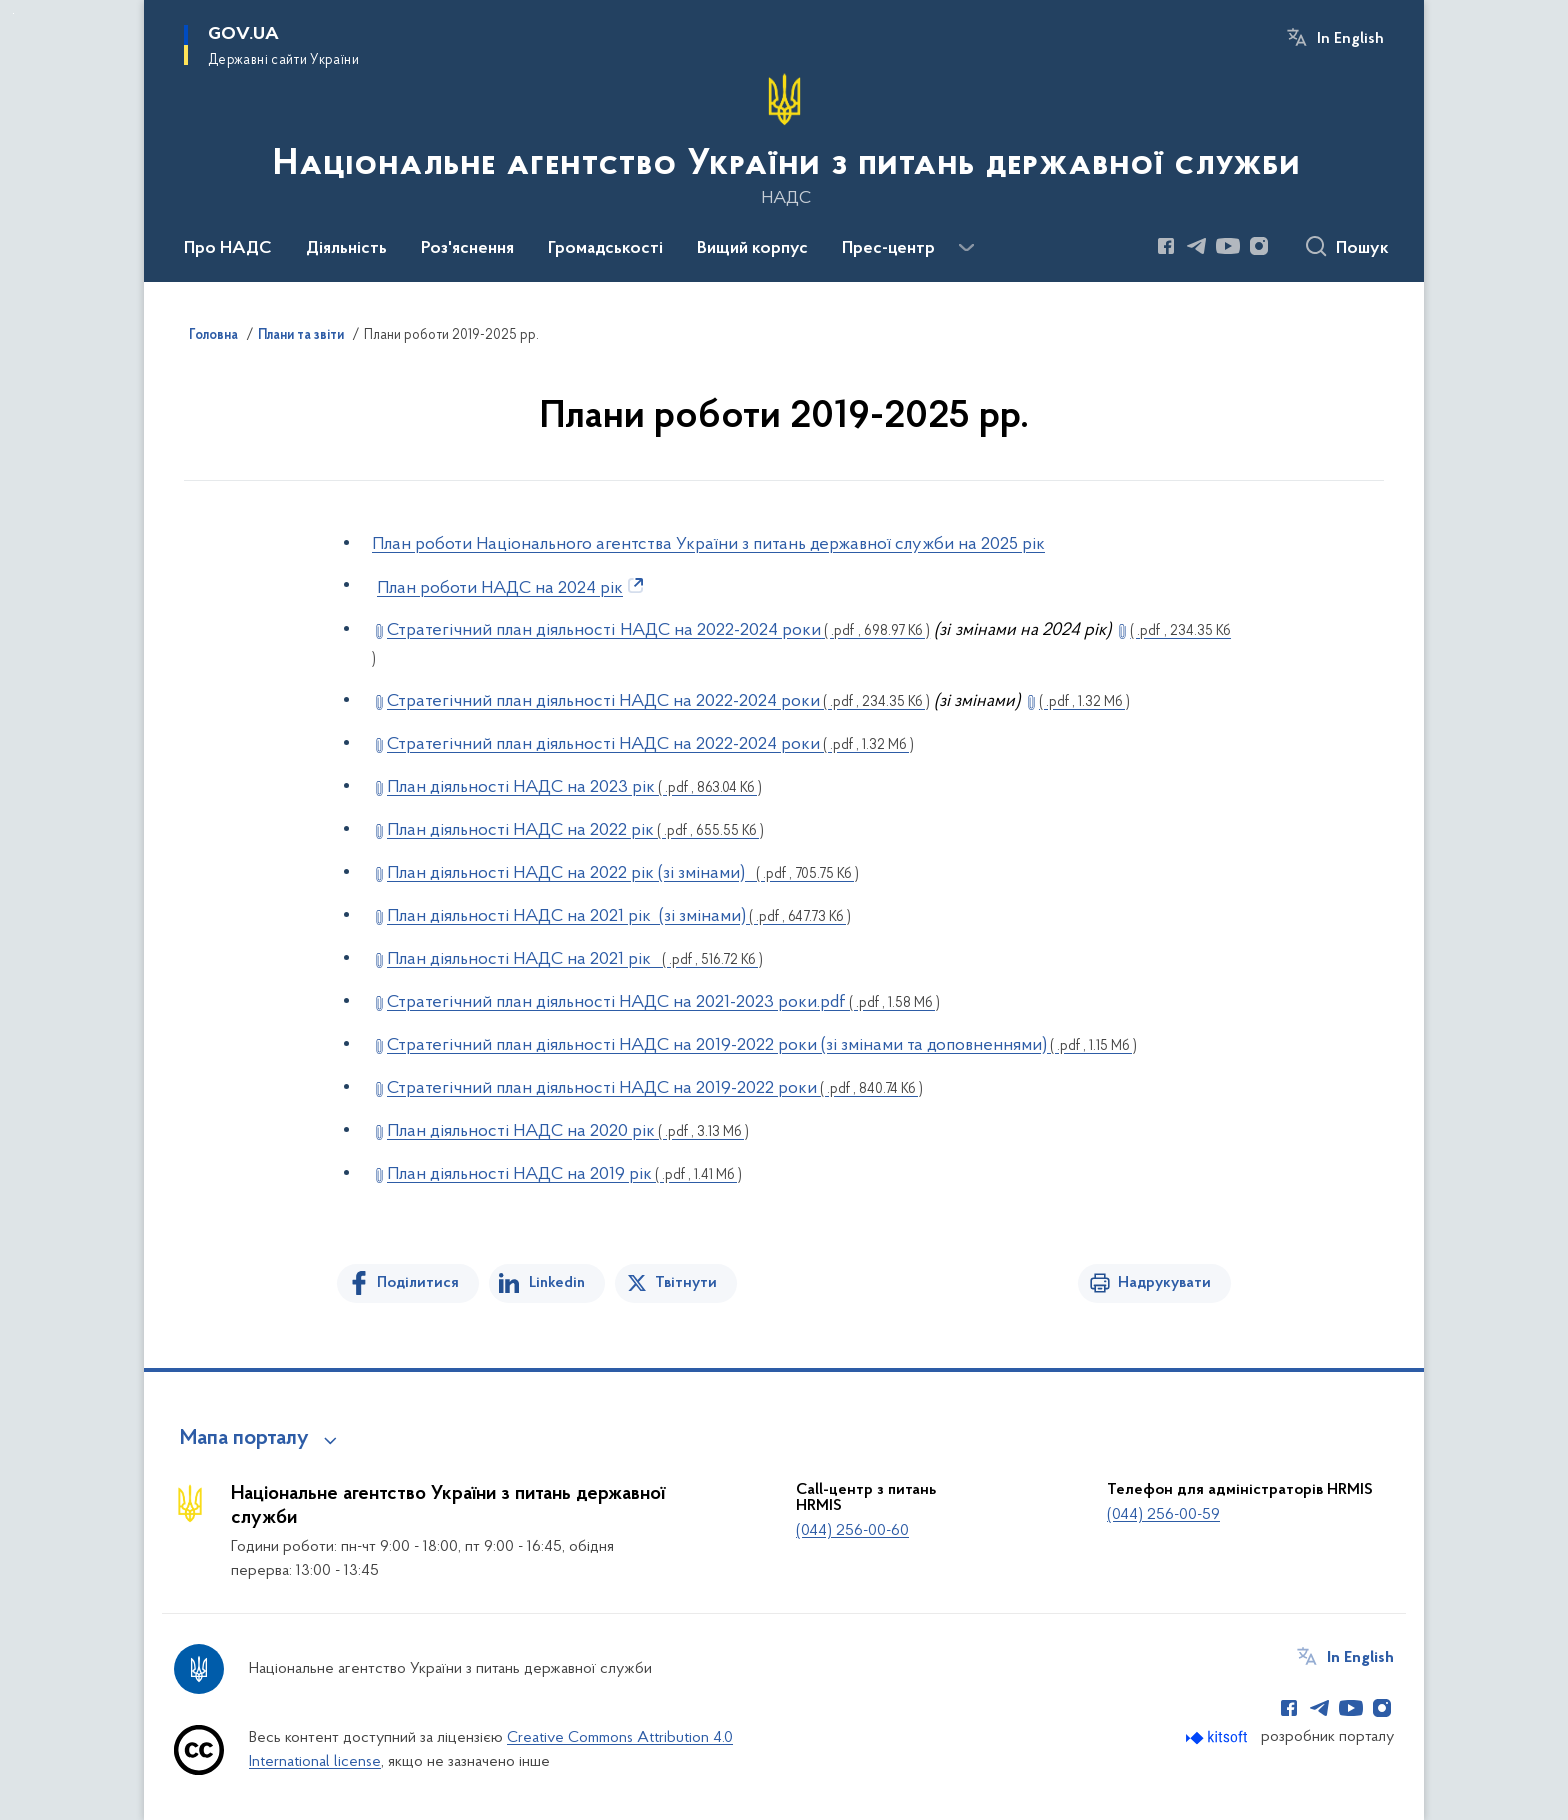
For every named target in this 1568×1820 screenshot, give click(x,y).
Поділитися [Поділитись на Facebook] (418, 1283)
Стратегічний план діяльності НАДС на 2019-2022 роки (655, 1088)
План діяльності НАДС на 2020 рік (568, 1131)
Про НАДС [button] (228, 249)
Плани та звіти (301, 336)
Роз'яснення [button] (467, 249)
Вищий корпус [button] (752, 249)
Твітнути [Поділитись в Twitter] (686, 1283)
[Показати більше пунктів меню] (966, 248)
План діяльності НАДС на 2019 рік (564, 1174)
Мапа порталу (244, 1439)
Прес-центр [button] (888, 249)
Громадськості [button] (605, 249)
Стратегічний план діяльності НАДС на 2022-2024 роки (658, 630)
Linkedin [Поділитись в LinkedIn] (557, 1283)
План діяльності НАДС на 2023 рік (574, 787)
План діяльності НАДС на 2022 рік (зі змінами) (623, 873)
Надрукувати (1164, 1283)
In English (1350, 39)
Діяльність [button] (346, 249)
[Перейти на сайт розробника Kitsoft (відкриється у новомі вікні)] (1218, 1737)
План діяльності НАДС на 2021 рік (575, 959)
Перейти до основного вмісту (13, 13)
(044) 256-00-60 (852, 1531)
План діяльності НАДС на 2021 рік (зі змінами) (619, 916)
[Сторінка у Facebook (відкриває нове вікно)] (1166, 246)
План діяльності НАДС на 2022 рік (575, 830)
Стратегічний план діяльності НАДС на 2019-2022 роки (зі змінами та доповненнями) (762, 1045)
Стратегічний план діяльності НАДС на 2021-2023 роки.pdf (663, 1002)
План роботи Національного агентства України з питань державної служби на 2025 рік (708, 544)
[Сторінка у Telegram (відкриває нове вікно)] (1197, 246)
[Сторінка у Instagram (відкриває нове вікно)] (1259, 246)
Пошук (1362, 249)
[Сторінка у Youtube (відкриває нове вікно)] (1228, 246)
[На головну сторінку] (784, 139)
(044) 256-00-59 (1163, 1515)
